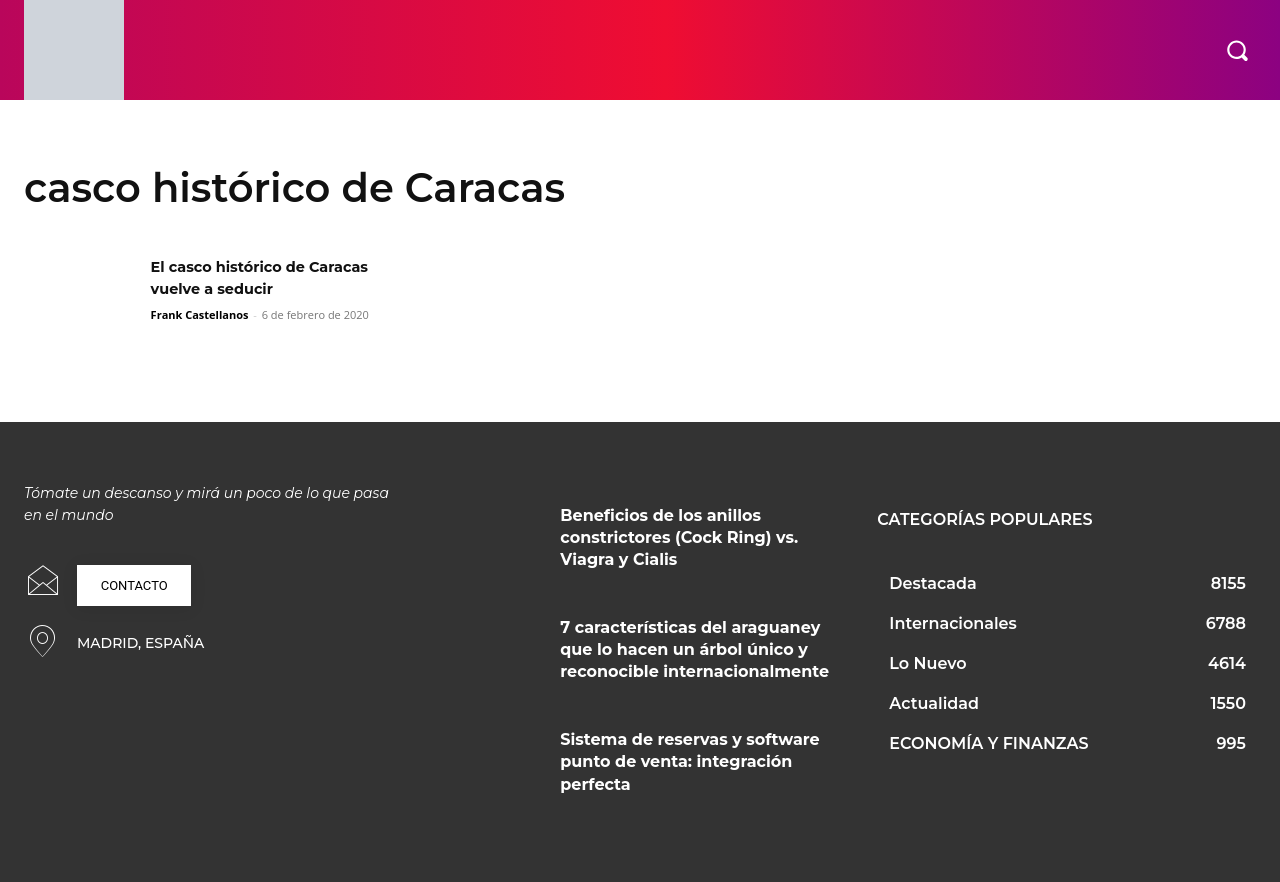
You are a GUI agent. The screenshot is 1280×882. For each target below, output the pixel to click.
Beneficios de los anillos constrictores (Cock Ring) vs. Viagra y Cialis (679, 538)
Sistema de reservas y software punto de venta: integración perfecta (689, 762)
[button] (1237, 50)
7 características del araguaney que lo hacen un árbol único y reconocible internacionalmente (694, 650)
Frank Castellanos (200, 314)
